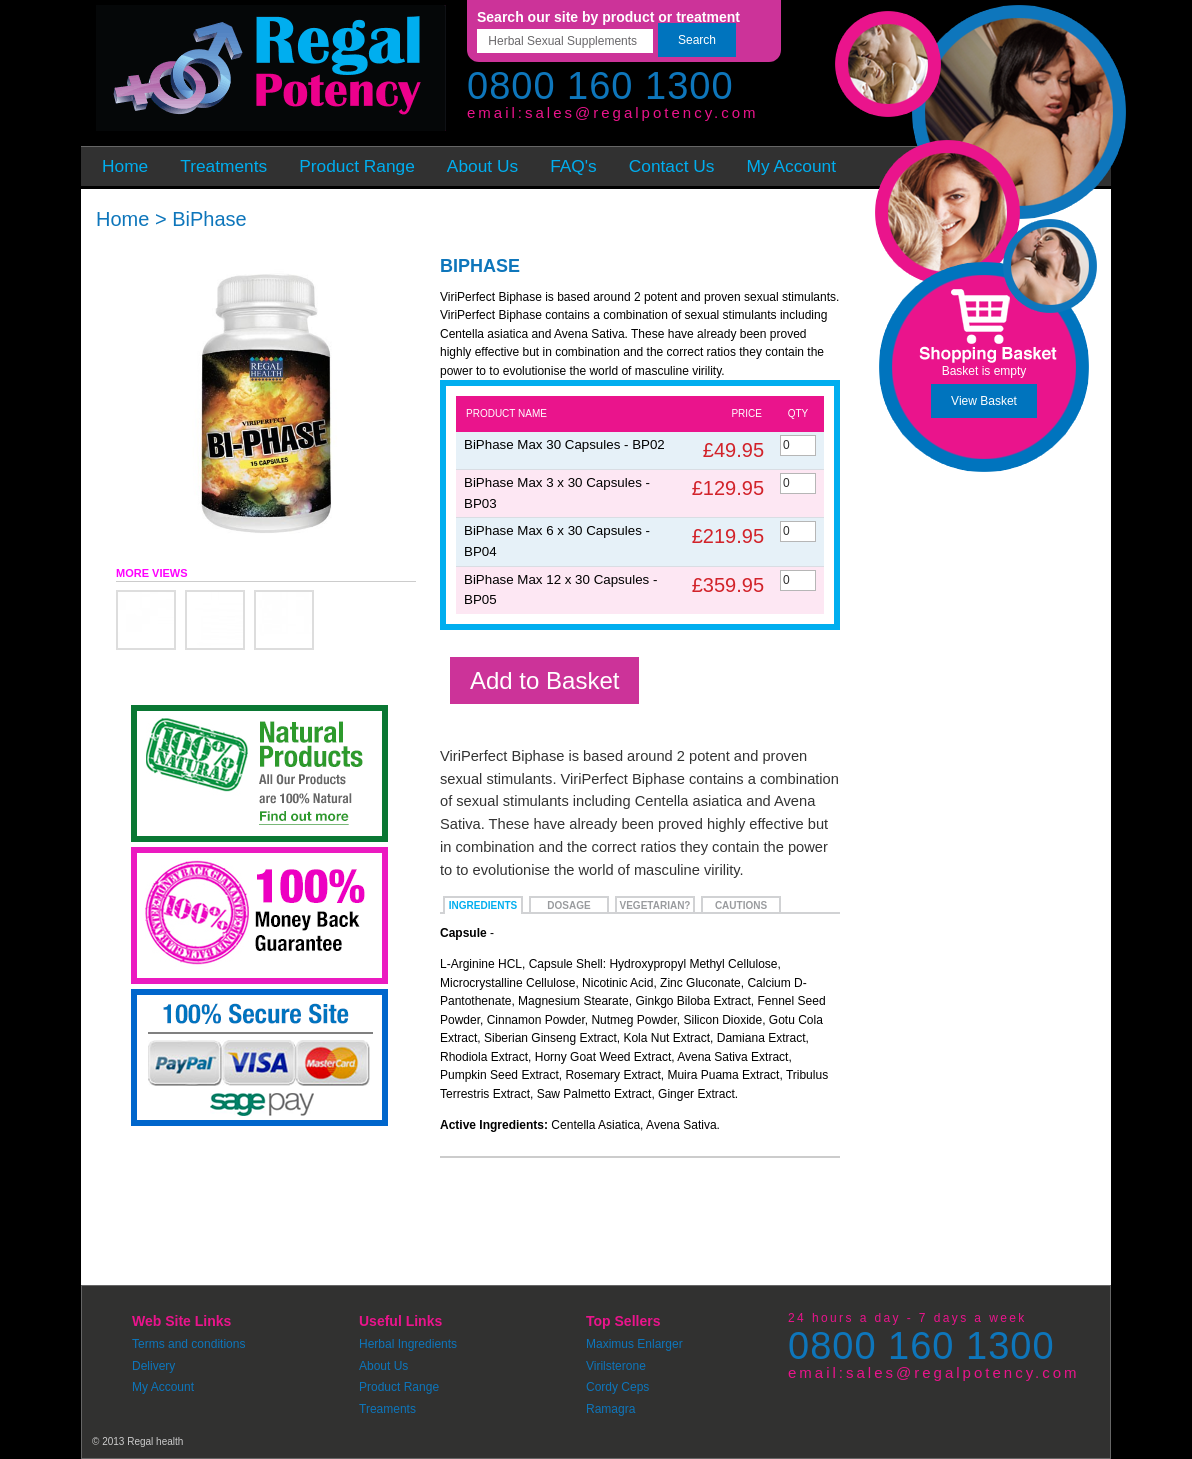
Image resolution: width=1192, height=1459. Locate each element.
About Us (383, 1366)
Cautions (741, 905)
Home (122, 219)
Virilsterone (616, 1366)
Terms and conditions (188, 1344)
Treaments (387, 1409)
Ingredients (483, 905)
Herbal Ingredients (408, 1344)
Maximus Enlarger (634, 1344)
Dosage (568, 905)
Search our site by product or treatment (608, 17)
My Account (163, 1387)
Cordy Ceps (617, 1387)
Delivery (153, 1366)
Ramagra (610, 1409)
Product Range (399, 1387)
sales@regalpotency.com (642, 112)
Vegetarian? (655, 905)
